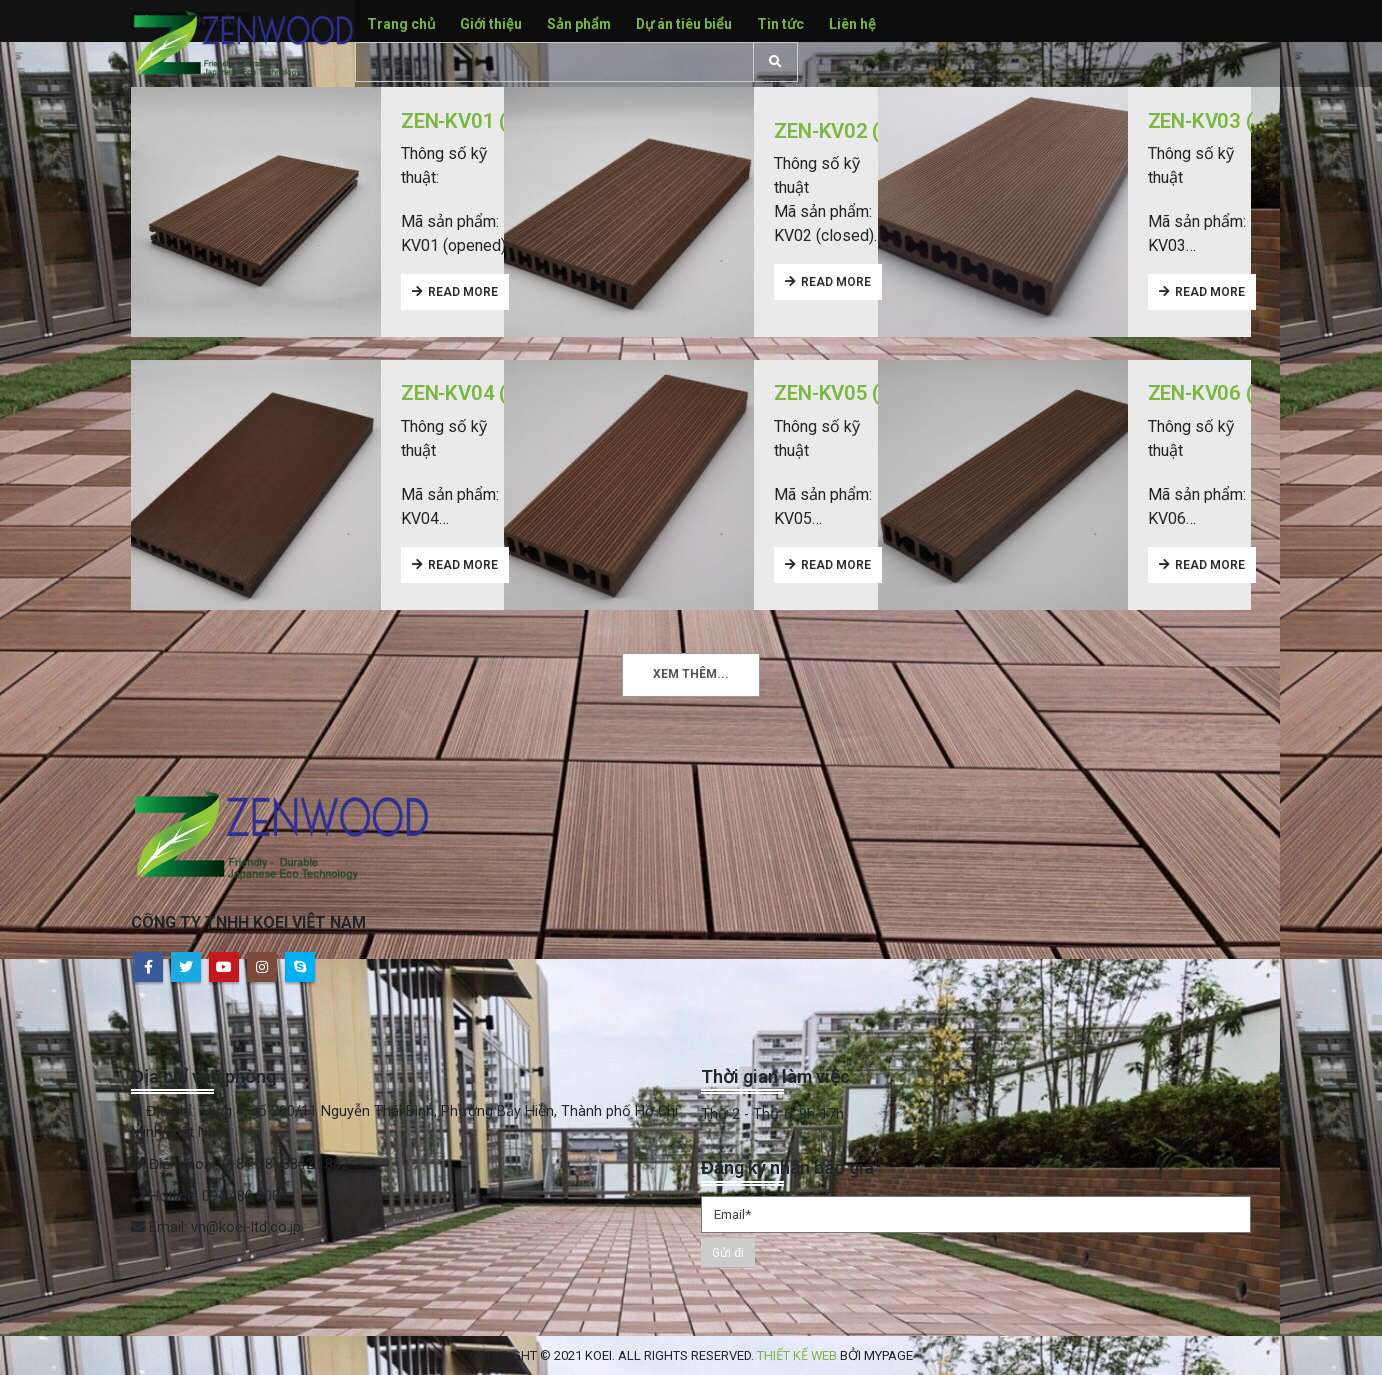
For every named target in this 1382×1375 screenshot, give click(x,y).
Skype (300, 967)
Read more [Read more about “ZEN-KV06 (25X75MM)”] (1210, 565)
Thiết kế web (797, 1355)
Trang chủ (401, 24)
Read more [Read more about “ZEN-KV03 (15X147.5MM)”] (1210, 292)
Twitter (186, 967)
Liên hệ (852, 24)
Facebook (148, 967)
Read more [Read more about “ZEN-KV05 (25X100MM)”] (836, 565)
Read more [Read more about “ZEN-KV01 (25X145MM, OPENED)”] (463, 292)
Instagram (262, 967)
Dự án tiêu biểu (684, 24)
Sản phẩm (579, 24)
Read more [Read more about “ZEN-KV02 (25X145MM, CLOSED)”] (836, 282)
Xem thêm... (691, 674)
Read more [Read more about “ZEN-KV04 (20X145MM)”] (463, 565)
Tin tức (780, 24)
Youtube (224, 967)
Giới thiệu (491, 24)
